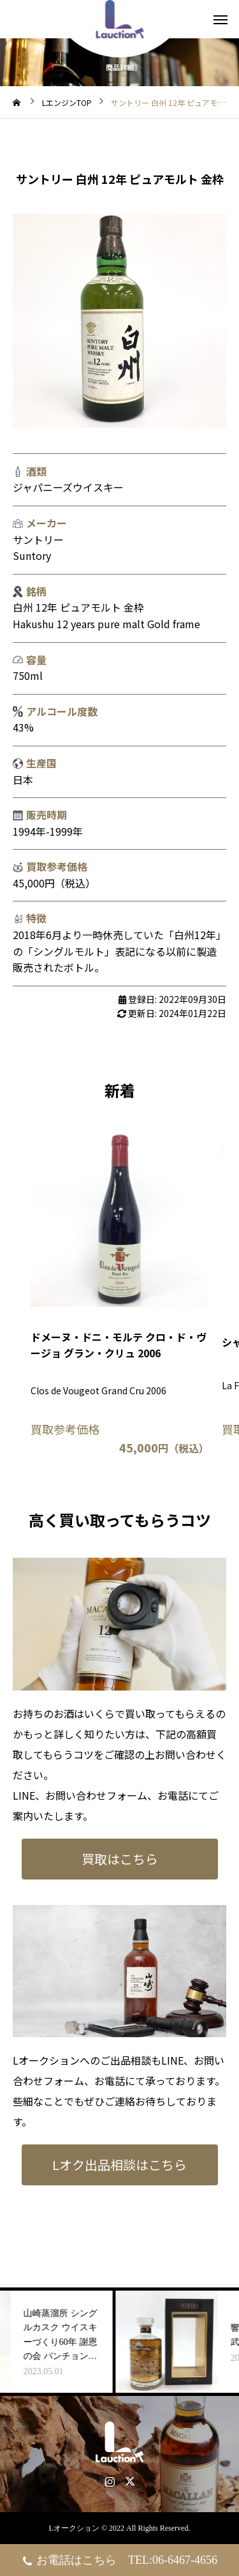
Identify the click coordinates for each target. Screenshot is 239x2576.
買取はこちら (120, 1858)
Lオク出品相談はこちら (119, 2164)
